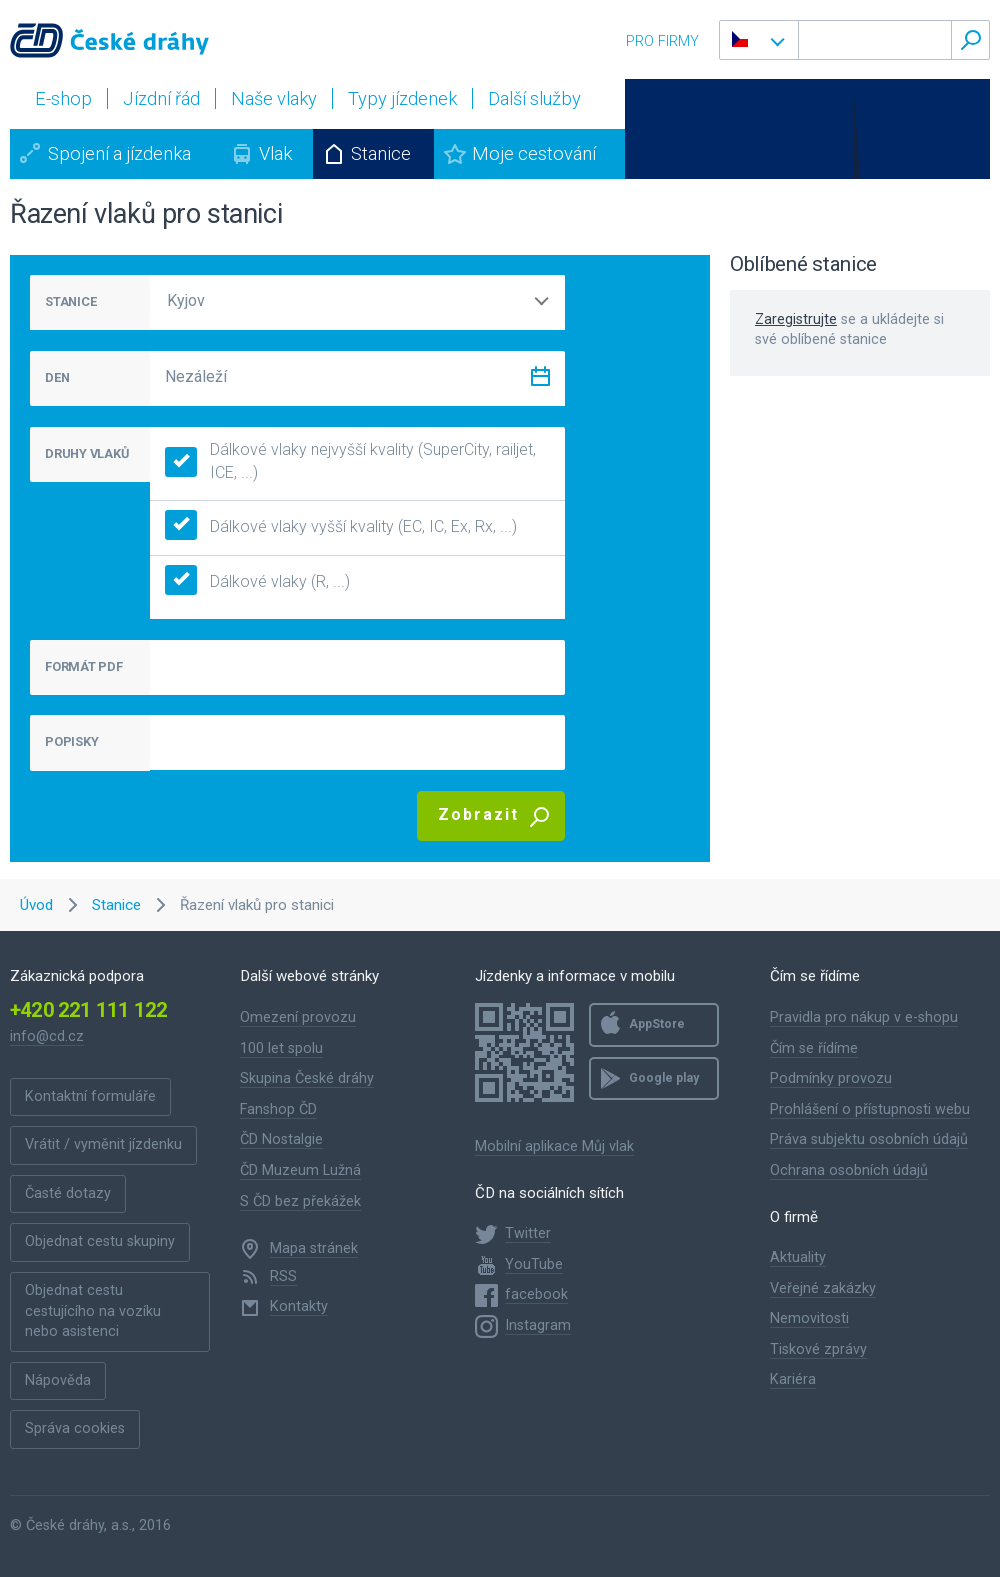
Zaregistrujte (796, 319)
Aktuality (798, 1257)
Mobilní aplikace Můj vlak (554, 1146)
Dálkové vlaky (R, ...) (257, 582)
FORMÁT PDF (84, 666)
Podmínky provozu (831, 1078)
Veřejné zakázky (823, 1288)
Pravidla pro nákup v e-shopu (864, 1017)
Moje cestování (534, 153)
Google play (664, 1078)
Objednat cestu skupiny (100, 1241)
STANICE (70, 301)
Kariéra (793, 1379)
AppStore (657, 1024)
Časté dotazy (68, 1193)
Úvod (36, 905)
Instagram (538, 1325)
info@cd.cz (47, 1036)
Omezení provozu (298, 1017)
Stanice (381, 153)
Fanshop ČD (278, 1109)
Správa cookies (75, 1428)
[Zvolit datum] (540, 380)
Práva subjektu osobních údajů (869, 1139)
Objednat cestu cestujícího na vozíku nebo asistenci (93, 1311)
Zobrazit (478, 814)
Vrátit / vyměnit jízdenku (103, 1144)
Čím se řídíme (814, 1048)
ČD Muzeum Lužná (300, 1170)
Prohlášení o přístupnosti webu (870, 1109)
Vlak (275, 153)
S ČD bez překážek (300, 1201)
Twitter (528, 1233)
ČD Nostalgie (281, 1139)
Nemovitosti (809, 1318)
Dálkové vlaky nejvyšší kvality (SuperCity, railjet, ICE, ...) (350, 461)
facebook (536, 1294)
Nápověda (58, 1380)
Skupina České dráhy (307, 1078)
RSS (283, 1276)
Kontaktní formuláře (90, 1096)
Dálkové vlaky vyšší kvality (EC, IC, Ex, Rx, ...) (341, 527)
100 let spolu (281, 1048)
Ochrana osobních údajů (849, 1170)
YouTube (534, 1264)
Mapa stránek (314, 1248)
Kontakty (299, 1306)
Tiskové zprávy (818, 1349)
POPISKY (71, 741)
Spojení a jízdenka (119, 153)
